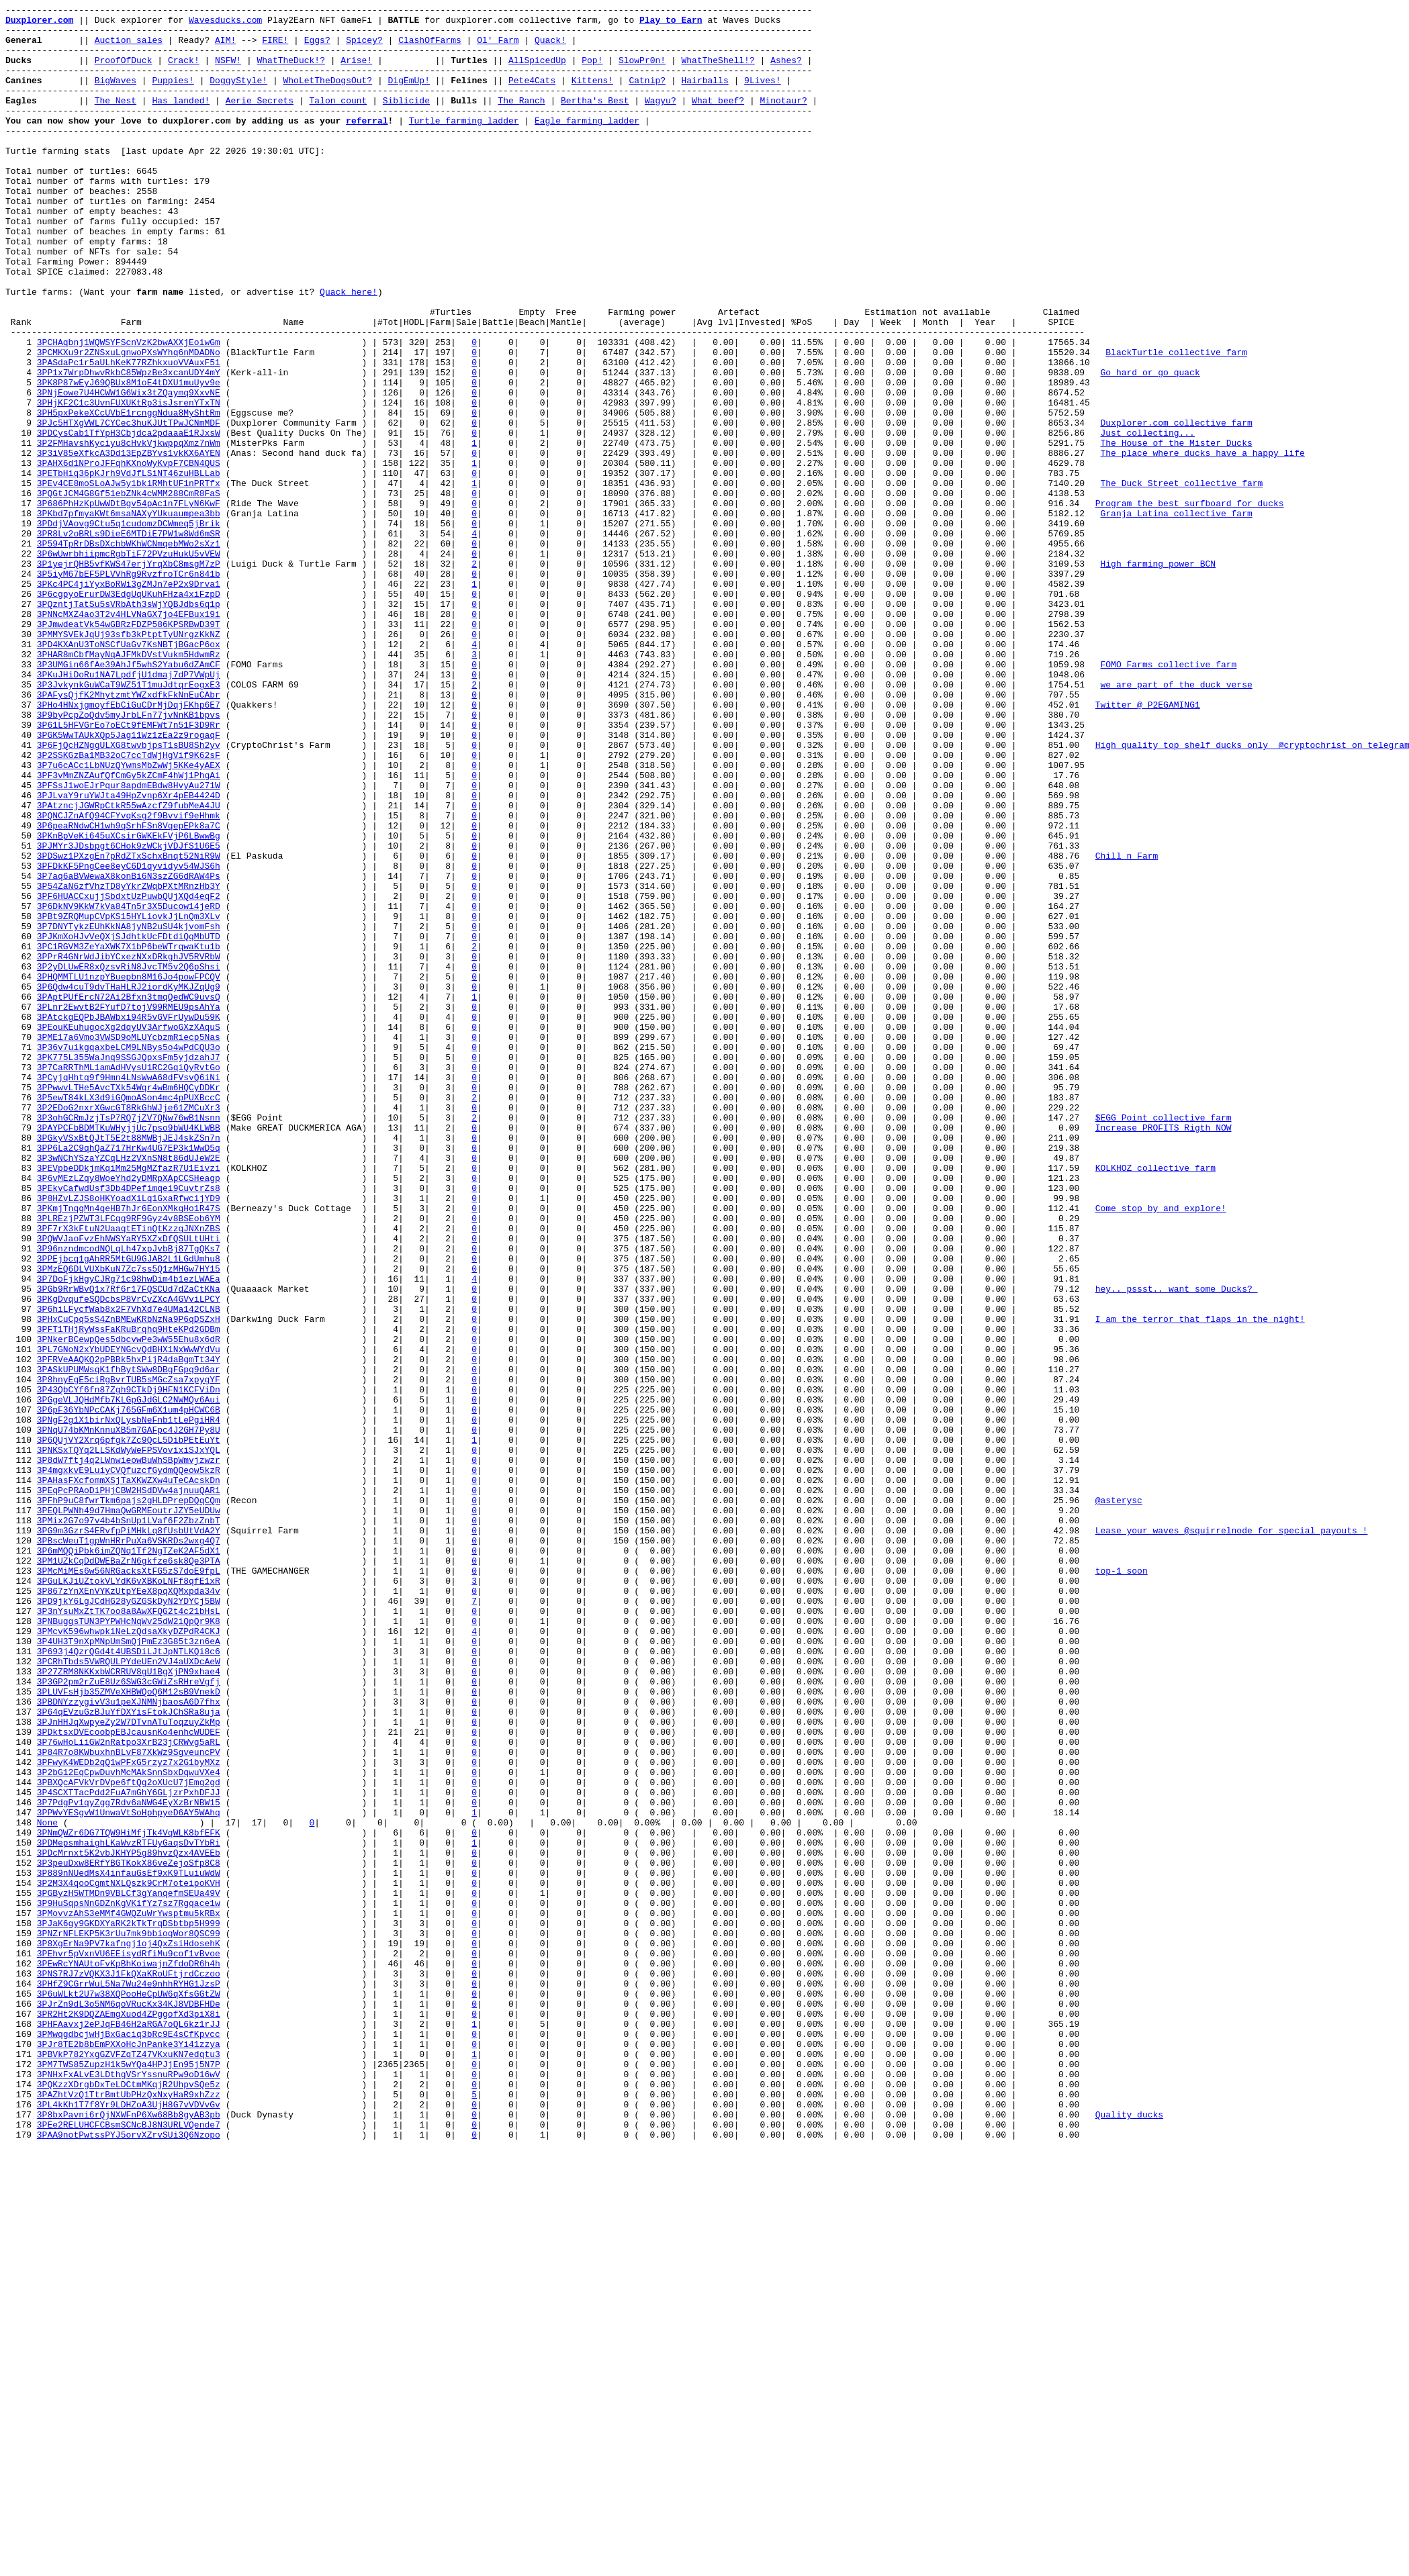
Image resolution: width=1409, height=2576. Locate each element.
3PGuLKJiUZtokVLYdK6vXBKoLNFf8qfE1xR (128, 1897)
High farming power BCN (1158, 676)
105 (21, 1667)
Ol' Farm (497, 48)
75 (21, 1304)
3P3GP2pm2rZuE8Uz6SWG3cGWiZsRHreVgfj (128, 2017)
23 (21, 676)
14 (21, 567)
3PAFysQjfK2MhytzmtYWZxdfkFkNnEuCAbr (128, 833)
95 (21, 1546)
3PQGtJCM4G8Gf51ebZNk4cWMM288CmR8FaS (128, 591)
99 (21, 1594)
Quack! (550, 48)
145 (21, 2150)
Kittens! (592, 96)
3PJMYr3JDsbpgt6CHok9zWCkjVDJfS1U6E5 (128, 1014)
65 (21, 1184)
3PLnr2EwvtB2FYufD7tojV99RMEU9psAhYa (128, 1208)
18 (21, 616)
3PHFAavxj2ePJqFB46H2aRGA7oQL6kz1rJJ (128, 2428)
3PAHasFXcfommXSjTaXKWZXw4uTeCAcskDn (128, 1776)
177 (21, 2537)
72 (21, 1268)
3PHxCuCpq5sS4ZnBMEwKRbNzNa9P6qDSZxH (128, 1582)
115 (21, 1788)
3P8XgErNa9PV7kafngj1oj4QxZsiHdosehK (128, 2332)
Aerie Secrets (259, 120)
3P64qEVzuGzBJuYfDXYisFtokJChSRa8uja (128, 2054)
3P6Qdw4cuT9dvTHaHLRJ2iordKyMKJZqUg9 (128, 1184)
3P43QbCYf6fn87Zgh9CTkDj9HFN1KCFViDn (128, 1667)
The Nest (115, 120)
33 (21, 797)
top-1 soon (1121, 1884)
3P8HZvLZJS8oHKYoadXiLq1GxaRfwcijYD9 (128, 1437)
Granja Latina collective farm (1176, 616)
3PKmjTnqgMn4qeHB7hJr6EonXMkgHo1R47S (128, 1449)
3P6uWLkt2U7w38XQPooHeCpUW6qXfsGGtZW (128, 2392)
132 (21, 1993)
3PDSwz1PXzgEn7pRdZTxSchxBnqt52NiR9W (128, 1026)
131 (21, 1981)
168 (21, 2428)
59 (21, 1111)
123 (21, 1884)
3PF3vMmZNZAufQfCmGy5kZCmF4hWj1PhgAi (128, 930)
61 (21, 1135)
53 (21, 1039)
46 (21, 954)
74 (21, 1292)
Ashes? (786, 72)
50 (21, 1002)
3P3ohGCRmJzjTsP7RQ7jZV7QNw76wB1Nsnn (128, 1341)
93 (21, 1522)
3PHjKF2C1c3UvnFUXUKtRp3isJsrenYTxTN (128, 483)
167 (21, 2416)
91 (21, 1498)
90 (21, 1486)
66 (21, 1196)
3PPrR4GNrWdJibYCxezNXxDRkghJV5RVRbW (128, 1147)
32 (21, 785)
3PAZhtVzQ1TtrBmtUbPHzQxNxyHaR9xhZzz (128, 2513)
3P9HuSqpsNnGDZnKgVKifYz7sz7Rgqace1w (128, 2283)
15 (21, 579)
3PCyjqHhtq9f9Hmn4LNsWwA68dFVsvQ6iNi (128, 1292)
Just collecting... (1147, 519)
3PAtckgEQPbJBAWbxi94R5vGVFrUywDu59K (128, 1220)
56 (21, 1075)
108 (21, 1703)
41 (21, 894)
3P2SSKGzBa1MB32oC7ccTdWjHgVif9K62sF (128, 906)
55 (21, 1063)
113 (21, 1764)
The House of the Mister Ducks (1176, 531)
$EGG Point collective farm (1163, 1341)
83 (21, 1401)
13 (21, 555)
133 (21, 2005)
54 (21, 1051)
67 (21, 1208)
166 (21, 2404)
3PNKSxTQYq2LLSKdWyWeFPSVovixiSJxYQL (128, 1739)
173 (21, 2489)
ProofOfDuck (123, 72)
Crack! (183, 72)
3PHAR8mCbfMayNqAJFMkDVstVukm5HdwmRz (128, 785)
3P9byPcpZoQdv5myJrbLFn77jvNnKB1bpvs (128, 857)
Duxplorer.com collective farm (1176, 507)
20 (21, 640)
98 (21, 1582)
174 (21, 2501)
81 (21, 1377)
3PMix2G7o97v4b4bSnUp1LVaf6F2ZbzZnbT (128, 1824)
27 (21, 724)
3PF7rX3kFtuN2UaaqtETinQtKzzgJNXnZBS (128, 1474)
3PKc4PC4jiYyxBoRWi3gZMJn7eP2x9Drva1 (128, 700)
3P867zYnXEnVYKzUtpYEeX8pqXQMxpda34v (128, 1909)
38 (21, 857)
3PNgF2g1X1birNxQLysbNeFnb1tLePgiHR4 (128, 1703)
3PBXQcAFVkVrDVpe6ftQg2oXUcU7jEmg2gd (128, 2138)
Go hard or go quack (1149, 446)
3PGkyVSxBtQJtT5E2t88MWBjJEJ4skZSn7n (128, 1365)
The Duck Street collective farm (1181, 579)
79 (21, 1353)
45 (21, 942)
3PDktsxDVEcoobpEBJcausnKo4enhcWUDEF (128, 2078)
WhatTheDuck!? (290, 72)
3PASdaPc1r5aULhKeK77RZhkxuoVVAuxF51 (128, 434)
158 (21, 2307)
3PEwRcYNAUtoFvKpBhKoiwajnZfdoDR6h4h (128, 2356)
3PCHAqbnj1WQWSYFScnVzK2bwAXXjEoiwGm (128, 410)
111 (21, 1739)
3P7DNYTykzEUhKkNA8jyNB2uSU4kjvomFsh (128, 1111)
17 (21, 604)
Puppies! (172, 96)
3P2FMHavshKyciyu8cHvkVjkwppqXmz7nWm (128, 531)
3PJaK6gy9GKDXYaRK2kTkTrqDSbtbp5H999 (128, 2307)
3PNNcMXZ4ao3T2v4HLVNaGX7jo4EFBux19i (128, 736)
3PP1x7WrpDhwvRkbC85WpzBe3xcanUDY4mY (128, 446)
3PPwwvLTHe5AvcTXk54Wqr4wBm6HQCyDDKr (128, 1304)
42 (21, 906)
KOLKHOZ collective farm (1155, 1401)
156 (21, 2283)
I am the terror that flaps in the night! (1199, 1582)
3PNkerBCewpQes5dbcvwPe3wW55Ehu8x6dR (128, 1607)
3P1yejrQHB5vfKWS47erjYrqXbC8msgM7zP (128, 676)
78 (21, 1341)
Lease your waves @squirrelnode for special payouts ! (1231, 1836)
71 (21, 1256)
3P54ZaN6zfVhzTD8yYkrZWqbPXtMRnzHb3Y (128, 1063)
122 (21, 1872)
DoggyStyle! (238, 96)
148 (21, 2187)
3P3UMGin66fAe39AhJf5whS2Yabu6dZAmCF (128, 797)
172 (21, 2477)
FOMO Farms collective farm (1168, 797)
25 (21, 700)
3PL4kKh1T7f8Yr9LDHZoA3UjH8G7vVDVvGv (128, 2525)
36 (21, 833)
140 (21, 2090)
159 (21, 2319)
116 (21, 1800)
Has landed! (181, 120)
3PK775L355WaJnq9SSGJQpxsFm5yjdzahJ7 (128, 1268)
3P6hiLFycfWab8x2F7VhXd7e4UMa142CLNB (128, 1570)
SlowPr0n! (642, 72)
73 (21, 1280)
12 (21, 543)
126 (21, 1921)
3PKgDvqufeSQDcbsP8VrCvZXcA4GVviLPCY (128, 1558)
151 (21, 2223)
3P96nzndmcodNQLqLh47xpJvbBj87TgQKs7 (128, 1498)
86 (21, 1437)
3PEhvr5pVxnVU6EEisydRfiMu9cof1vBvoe (128, 2344)
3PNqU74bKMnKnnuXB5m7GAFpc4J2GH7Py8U (128, 1715)
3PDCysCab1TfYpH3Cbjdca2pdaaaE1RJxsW (128, 519)
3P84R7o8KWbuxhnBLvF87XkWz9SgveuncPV (128, 2102)
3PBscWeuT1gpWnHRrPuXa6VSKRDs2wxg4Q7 (128, 1848)
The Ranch (521, 120)
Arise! (356, 72)
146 (21, 2162)
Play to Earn (670, 23)
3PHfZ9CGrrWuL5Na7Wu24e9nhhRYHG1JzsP (128, 2380)
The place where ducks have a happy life (1202, 543)
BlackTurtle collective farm (1176, 422)
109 (21, 1715)
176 (21, 2525)
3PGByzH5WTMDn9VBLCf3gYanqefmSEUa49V (128, 2271)
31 (21, 773)
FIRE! (275, 48)
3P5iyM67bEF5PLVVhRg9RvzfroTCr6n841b (128, 688)
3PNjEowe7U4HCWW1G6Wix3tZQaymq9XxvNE (128, 471)
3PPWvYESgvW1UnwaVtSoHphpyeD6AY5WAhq (128, 2174)
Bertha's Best (595, 120)
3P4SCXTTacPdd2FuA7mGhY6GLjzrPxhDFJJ (128, 2150)
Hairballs (704, 96)
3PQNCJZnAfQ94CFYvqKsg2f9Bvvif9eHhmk (128, 978)
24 (21, 688)
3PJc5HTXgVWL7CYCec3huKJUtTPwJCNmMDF (128, 507)
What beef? (718, 120)
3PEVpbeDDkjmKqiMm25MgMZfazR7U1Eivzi (128, 1401)
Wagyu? (660, 120)
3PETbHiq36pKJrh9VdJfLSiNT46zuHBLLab (128, 567)
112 (21, 1752)
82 (21, 1389)
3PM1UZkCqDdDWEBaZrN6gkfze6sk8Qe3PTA (128, 1872)
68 (21, 1220)
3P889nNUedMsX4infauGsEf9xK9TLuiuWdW (128, 2247)
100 (21, 1607)
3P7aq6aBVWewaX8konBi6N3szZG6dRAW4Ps (128, 1051)
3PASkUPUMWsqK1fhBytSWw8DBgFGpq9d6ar (128, 1643)
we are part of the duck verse (1176, 821)
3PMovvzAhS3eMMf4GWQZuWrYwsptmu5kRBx (128, 2295)
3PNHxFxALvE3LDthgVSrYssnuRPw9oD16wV (128, 2489)
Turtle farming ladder (464, 144)
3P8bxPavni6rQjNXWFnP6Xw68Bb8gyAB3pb (128, 2537)
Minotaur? (783, 120)
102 (21, 1631)
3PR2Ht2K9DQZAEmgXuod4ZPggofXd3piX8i (128, 2416)
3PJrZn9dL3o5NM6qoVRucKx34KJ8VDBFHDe (128, 2404)
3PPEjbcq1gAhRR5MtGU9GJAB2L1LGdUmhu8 (128, 1510)
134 (21, 2017)
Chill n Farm (1126, 1026)
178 (21, 2549)
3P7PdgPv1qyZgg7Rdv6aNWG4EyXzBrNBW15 (128, 2162)
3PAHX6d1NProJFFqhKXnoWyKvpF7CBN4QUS (128, 555)
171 (21, 2465)
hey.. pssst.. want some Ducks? (1176, 1546)
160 (21, 2332)
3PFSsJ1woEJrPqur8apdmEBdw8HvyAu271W (128, 942)
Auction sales (129, 48)
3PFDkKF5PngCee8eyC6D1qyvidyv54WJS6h (128, 1039)
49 (21, 990)
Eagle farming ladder (587, 144)
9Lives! (762, 96)
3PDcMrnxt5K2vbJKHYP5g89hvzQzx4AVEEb (128, 2223)
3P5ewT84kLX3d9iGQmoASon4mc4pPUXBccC (128, 1316)
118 (21, 1824)
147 (21, 2174)
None (47, 2187)
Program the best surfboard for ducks (1189, 604)
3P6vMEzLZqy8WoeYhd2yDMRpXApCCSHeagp (128, 1413)
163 (21, 2368)
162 (21, 2356)
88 (21, 1462)
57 (21, 1087)
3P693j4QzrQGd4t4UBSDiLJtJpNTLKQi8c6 (128, 1981)
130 (21, 1969)
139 (21, 2078)
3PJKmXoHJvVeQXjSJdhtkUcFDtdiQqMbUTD (128, 1123)
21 (21, 652)
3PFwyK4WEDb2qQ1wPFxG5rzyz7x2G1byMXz (128, 2114)
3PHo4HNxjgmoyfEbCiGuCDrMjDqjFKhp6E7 (128, 845)
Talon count (338, 120)
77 (21, 1329)
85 (21, 1425)
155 (21, 2271)
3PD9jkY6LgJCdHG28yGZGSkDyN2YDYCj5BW (128, 1921)
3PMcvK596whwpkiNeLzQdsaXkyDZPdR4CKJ (128, 1957)
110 (21, 1727)
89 (21, 1474)
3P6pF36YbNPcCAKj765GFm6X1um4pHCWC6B (128, 1691)
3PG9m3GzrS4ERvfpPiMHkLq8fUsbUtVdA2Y (128, 1836)
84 (21, 1413)
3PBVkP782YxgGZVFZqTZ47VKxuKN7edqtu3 (128, 2465)
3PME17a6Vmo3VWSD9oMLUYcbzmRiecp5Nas (128, 1244)
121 (21, 1860)
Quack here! (348, 350)
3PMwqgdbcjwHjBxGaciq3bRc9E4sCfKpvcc (128, 2440)
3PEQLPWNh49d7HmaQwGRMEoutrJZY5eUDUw (128, 1812)
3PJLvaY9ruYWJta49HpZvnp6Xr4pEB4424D (128, 954)
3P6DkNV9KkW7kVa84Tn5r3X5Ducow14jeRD (128, 1087)
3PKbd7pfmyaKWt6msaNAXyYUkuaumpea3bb (128, 616)
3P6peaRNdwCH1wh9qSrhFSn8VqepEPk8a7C (128, 990)
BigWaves (115, 96)
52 (21, 1026)
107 (21, 1691)
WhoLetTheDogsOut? (327, 96)
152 (21, 2235)
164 (21, 2380)
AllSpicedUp (537, 72)
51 (21, 1014)
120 (21, 1848)
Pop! (592, 72)
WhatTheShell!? (717, 72)
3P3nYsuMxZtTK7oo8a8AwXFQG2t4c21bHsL (128, 1933)
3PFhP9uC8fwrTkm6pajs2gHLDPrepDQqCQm (128, 1800)
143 (21, 2126)
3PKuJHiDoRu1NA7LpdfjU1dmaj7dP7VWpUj (128, 809)
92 (21, 1510)
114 (21, 1776)
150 (21, 2211)
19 (21, 628)
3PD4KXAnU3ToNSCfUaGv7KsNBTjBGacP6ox (128, 773)
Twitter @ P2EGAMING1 (1147, 845)
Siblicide (406, 120)
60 (21, 1123)
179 (21, 2561)
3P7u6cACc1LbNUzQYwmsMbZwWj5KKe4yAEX (128, 918)
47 (21, 966)
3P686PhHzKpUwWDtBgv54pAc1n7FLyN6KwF (128, 604)
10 (21, 519)
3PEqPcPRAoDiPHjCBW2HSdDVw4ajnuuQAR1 (128, 1788)
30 (21, 761)
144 (21, 2138)
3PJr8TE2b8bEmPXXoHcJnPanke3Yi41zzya (128, 2452)
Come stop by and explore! (1160, 1449)
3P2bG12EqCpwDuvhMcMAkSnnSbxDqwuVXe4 (128, 2126)
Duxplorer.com (39, 23)
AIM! (225, 48)
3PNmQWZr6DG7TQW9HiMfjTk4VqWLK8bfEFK (128, 2199)
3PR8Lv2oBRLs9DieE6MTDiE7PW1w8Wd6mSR (128, 640)
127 (21, 1933)
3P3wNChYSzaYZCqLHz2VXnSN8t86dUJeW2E (128, 1389)
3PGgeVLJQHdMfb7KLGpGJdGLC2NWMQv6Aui (128, 1679)
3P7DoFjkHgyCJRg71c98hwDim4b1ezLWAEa (128, 1534)
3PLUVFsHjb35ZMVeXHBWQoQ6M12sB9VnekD (128, 2029)
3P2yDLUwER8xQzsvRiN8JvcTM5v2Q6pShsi (128, 1159)
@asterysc (1118, 1800)
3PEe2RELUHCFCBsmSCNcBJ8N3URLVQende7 (128, 2549)
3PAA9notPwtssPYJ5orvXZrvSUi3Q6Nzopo (128, 2561)
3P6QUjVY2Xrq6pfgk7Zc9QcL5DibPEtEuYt (128, 1727)
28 (21, 736)
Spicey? (364, 48)
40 (21, 881)
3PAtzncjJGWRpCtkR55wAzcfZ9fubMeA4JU (128, 966)
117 (21, 1812)
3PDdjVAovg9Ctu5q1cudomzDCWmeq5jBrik (128, 628)
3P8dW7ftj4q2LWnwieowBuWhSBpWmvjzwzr (128, 1752)
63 (21, 1159)
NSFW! (228, 72)
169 (21, 2440)
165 (21, 2392)
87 (21, 1449)
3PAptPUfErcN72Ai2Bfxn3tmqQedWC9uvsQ (128, 1196)
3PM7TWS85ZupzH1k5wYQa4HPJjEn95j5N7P (128, 2477)
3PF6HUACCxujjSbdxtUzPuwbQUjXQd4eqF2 (128, 1075)
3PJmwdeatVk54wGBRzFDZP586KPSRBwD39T (128, 749)
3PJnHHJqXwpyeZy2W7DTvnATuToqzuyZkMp (128, 2066)
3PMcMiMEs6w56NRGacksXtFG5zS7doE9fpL (128, 1884)
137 (21, 2054)
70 (21, 1244)
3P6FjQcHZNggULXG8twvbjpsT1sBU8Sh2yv (128, 894)
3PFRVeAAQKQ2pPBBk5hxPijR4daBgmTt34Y (128, 1631)
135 (21, 2029)
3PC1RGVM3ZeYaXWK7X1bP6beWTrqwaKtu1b (128, 1135)
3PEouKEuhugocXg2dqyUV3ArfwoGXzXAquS (128, 1232)
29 (21, 749)
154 (21, 2259)
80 (21, 1365)
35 (21, 821)
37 (21, 845)
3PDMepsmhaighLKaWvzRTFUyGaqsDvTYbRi (128, 2211)
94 (21, 1534)
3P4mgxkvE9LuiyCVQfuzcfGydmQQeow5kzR (128, 1764)
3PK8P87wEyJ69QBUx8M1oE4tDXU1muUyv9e (128, 458)
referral (367, 144)
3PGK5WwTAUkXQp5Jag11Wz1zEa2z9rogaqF (128, 881)
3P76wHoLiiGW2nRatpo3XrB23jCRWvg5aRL (128, 2090)
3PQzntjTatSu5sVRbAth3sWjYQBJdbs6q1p (128, 724)
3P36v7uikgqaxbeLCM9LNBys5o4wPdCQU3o (128, 1256)
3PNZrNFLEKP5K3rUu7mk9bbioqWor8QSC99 (128, 2319)
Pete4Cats (531, 96)
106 (21, 1679)
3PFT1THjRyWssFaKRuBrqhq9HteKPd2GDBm (128, 1594)
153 (21, 2247)
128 (21, 1945)
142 (21, 2114)
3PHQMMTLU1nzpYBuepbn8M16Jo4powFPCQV (128, 1171)
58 (21, 1099)
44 (21, 930)
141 (21, 2102)
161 (21, 2344)
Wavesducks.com (225, 23)
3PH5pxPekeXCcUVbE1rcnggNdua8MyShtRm (128, 495)
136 (21, 2042)
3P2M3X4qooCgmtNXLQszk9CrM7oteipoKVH (128, 2259)
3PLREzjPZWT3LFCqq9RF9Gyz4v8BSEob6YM (128, 1462)
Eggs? (317, 48)
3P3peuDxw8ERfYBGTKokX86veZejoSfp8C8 (128, 2235)
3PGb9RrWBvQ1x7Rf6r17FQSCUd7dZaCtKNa (128, 1546)
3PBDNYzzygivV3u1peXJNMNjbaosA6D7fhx (128, 2042)
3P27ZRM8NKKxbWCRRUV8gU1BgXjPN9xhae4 (128, 2005)
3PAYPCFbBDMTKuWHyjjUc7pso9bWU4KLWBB (128, 1353)
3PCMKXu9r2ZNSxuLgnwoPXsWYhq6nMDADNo (128, 422)
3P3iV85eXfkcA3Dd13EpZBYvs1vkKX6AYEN (128, 543)
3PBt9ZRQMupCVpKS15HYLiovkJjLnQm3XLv (128, 1099)
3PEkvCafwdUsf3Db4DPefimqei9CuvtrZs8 (128, 1425)
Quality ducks (1129, 2537)
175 (21, 2513)
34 (21, 809)
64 (21, 1171)
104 (21, 1655)
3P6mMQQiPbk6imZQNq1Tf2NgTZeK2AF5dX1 (128, 1860)
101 (21, 1619)
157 (21, 2295)
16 (21, 591)
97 (21, 1570)
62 (21, 1147)
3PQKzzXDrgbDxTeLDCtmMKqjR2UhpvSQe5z (128, 2501)
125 (21, 1909)
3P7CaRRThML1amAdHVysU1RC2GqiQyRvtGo (128, 1280)
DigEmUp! (408, 96)
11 (21, 531)
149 (21, 2199)
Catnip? (647, 96)
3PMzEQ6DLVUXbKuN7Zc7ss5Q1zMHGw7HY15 (128, 1522)
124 (21, 1897)
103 (21, 1643)
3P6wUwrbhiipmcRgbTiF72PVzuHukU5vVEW (128, 664)
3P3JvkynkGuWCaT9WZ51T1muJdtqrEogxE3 (128, 821)
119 (21, 1836)
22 (21, 664)
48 (21, 978)
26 (21, 712)
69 (21, 1232)
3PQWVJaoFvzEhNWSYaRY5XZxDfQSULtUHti (128, 1486)
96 (21, 1558)
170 (21, 2452)
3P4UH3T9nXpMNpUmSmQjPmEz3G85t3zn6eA (128, 1969)
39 (21, 869)
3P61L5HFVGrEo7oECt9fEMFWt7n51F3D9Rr (128, 869)
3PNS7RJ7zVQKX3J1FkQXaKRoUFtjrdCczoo (128, 2368)
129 (21, 1957)
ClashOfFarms (429, 48)
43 (21, 918)
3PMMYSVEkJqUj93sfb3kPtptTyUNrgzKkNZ (128, 761)
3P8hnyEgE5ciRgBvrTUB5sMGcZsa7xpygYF (128, 1655)
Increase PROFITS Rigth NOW (1163, 1353)
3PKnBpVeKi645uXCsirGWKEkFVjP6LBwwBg (128, 1002)
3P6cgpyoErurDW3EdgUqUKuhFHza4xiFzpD (128, 712)
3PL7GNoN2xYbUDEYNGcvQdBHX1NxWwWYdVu (128, 1619)
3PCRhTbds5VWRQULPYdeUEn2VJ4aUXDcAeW (128, 1993)
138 (21, 2066)
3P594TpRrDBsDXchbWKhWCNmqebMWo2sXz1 (128, 652)
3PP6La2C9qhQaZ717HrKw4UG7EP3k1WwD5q (128, 1377)
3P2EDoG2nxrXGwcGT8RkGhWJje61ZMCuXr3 (128, 1329)
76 (21, 1316)
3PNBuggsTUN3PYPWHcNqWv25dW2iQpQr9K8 (128, 1945)
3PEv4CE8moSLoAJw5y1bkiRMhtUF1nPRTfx (128, 579)
